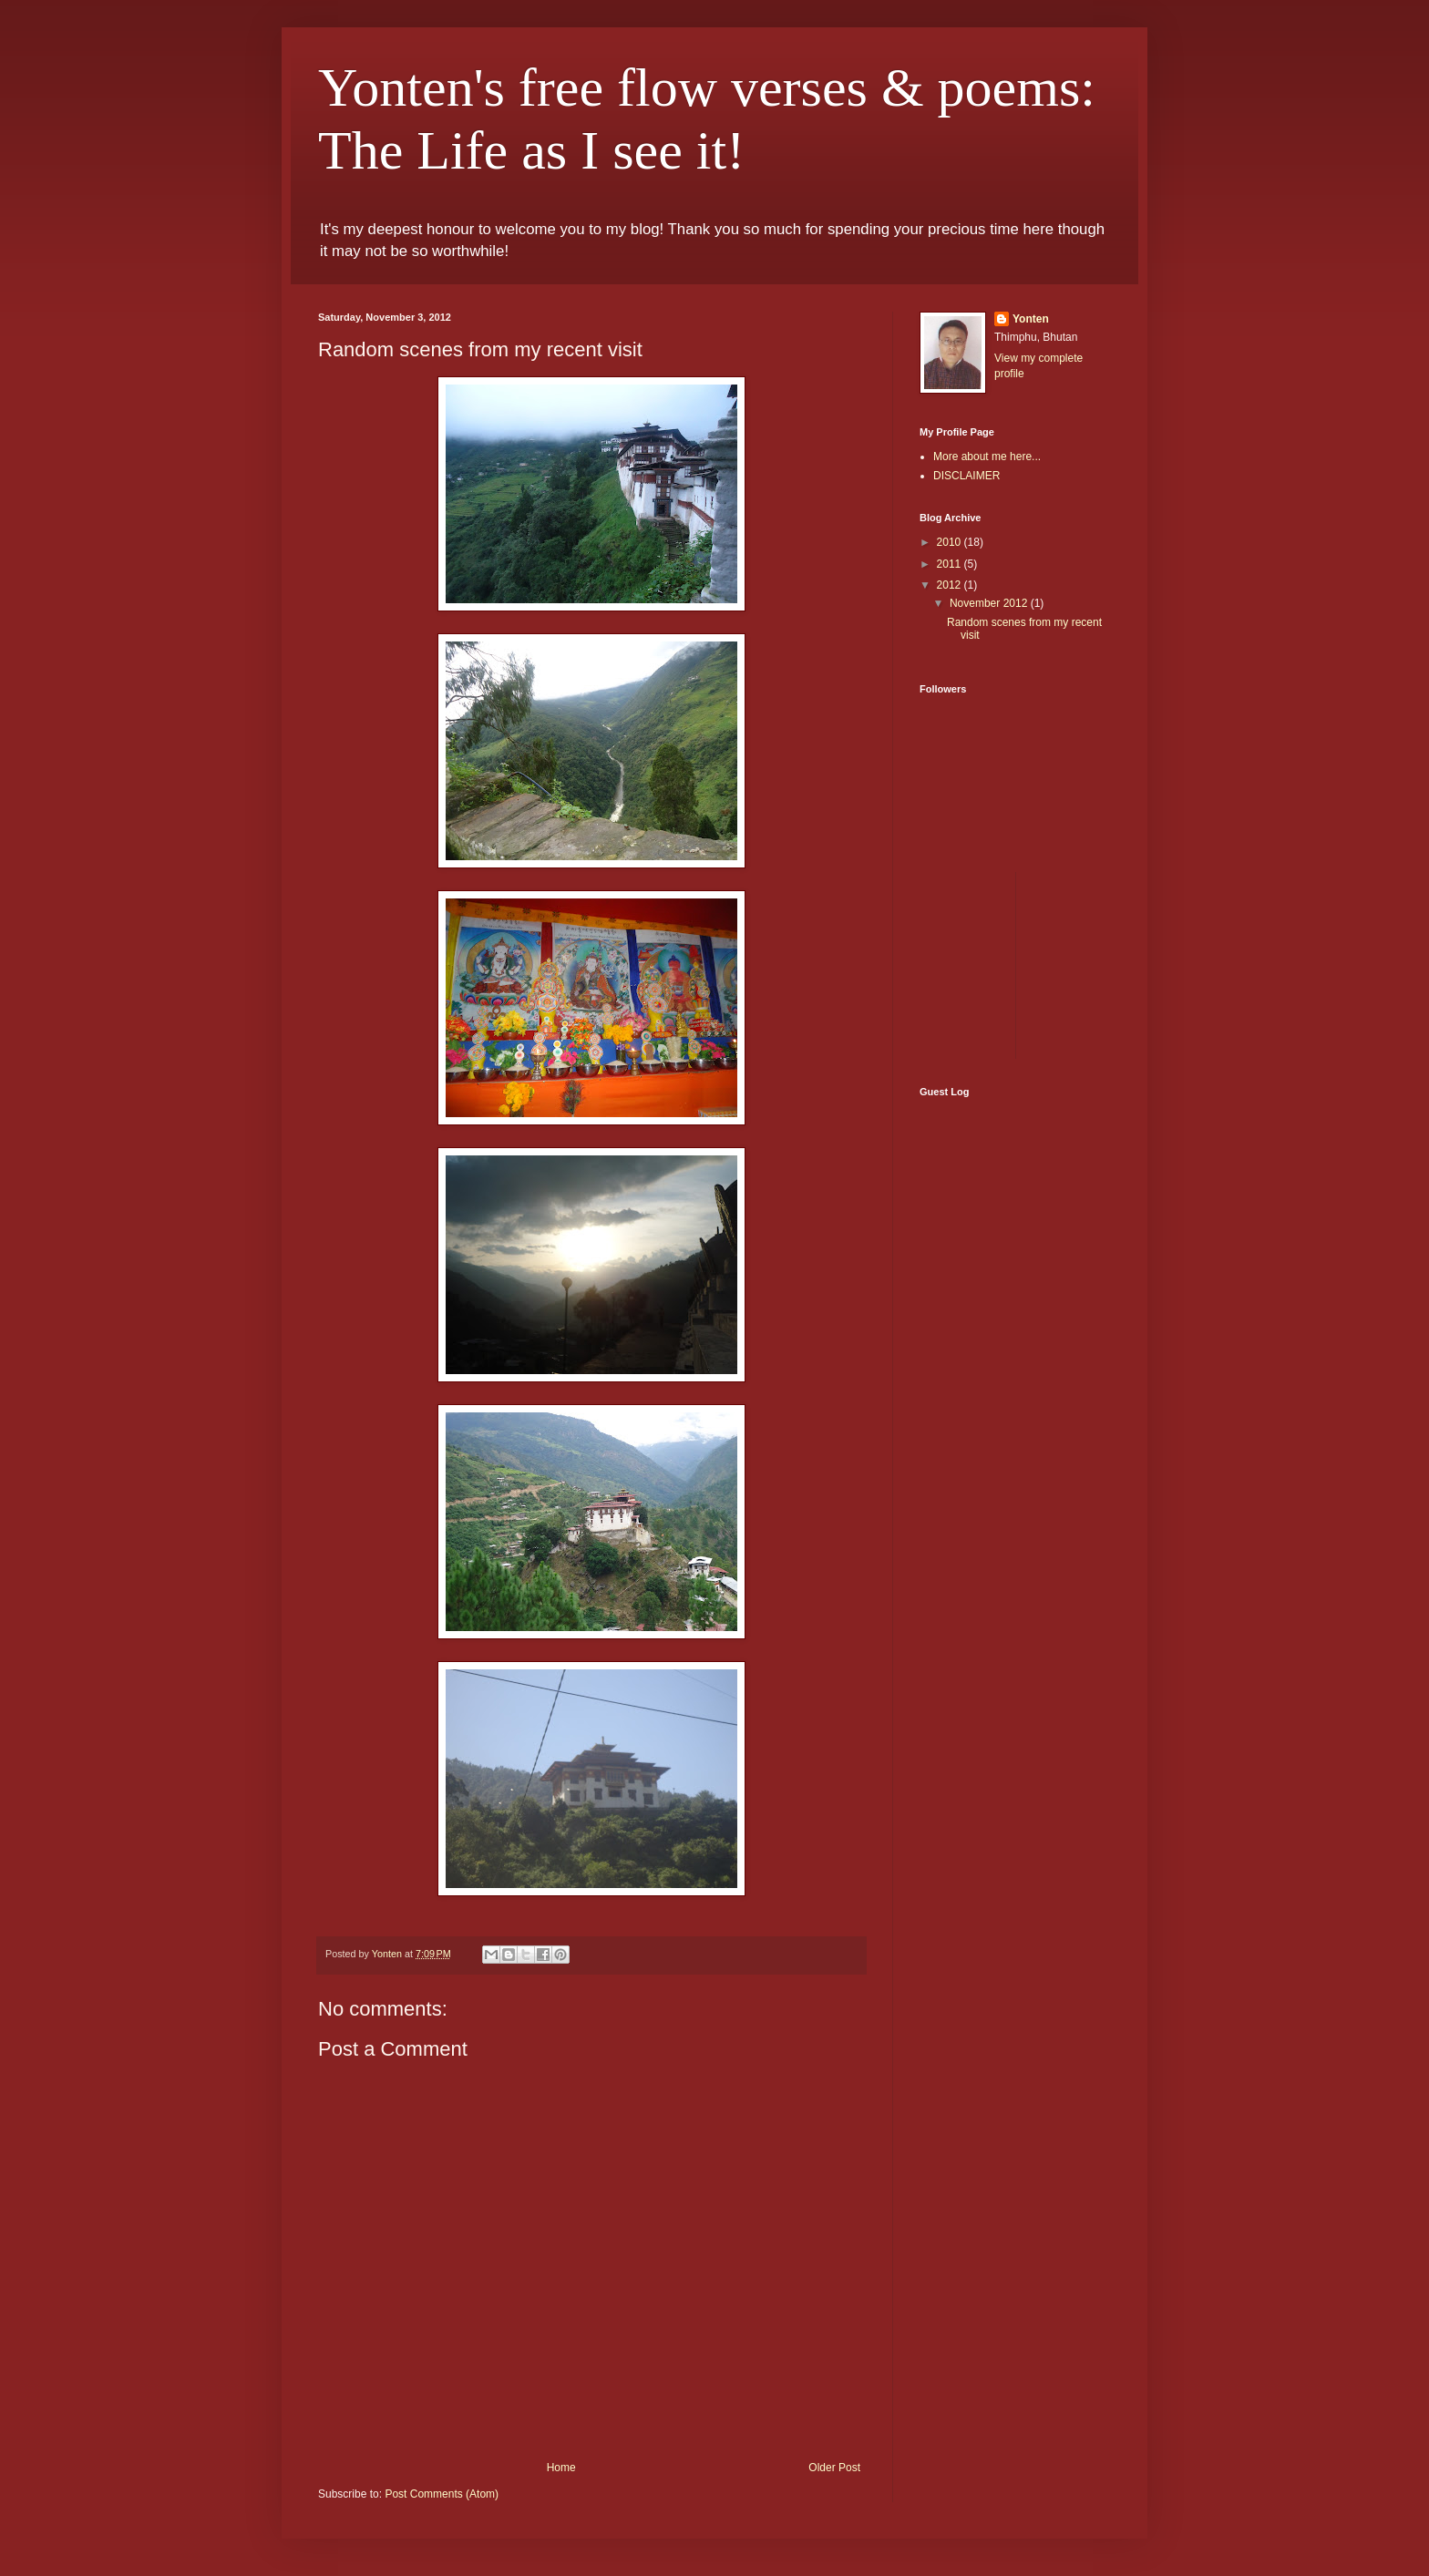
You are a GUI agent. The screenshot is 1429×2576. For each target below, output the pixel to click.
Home (561, 2467)
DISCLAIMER (966, 475)
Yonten (1031, 319)
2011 (950, 564)
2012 (950, 585)
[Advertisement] (1121, 963)
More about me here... (987, 456)
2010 (950, 542)
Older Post (834, 2467)
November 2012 (990, 603)
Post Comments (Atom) (442, 2494)
